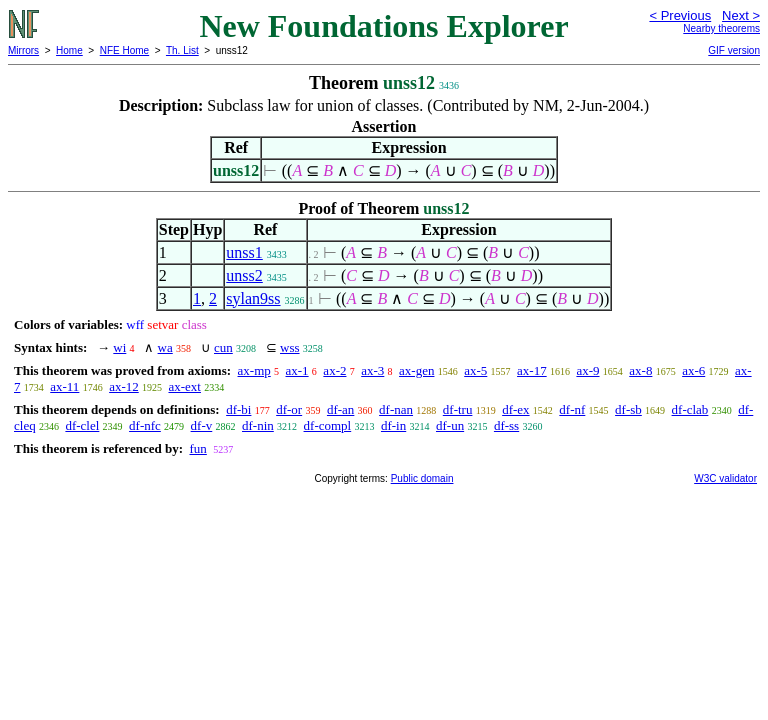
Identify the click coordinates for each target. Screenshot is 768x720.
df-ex (515, 409)
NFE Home (124, 50)
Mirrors (23, 50)
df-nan (396, 409)
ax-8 (640, 370)
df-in (393, 425)
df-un (450, 425)
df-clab (690, 409)
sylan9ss (253, 298)
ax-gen (416, 370)
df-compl (328, 425)
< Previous (680, 15)
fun (197, 448)
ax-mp (254, 370)
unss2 (244, 275)
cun (223, 347)
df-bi (238, 409)
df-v (202, 425)
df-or (289, 409)
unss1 (244, 252)
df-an (340, 409)
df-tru (458, 409)
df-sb (628, 409)
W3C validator (725, 478)
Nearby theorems (721, 28)
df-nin (258, 425)
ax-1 (297, 370)
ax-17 (532, 370)
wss (290, 347)
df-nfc (145, 425)
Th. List (182, 50)
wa (165, 347)
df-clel (82, 425)
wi (119, 347)
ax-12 (124, 386)
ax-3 (372, 370)
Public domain (422, 478)
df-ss (506, 425)
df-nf (572, 409)
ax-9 (587, 370)
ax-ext (184, 386)
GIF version (734, 50)
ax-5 (475, 370)
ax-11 (64, 386)
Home (69, 50)
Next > (741, 15)
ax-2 (334, 370)
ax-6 (693, 370)
